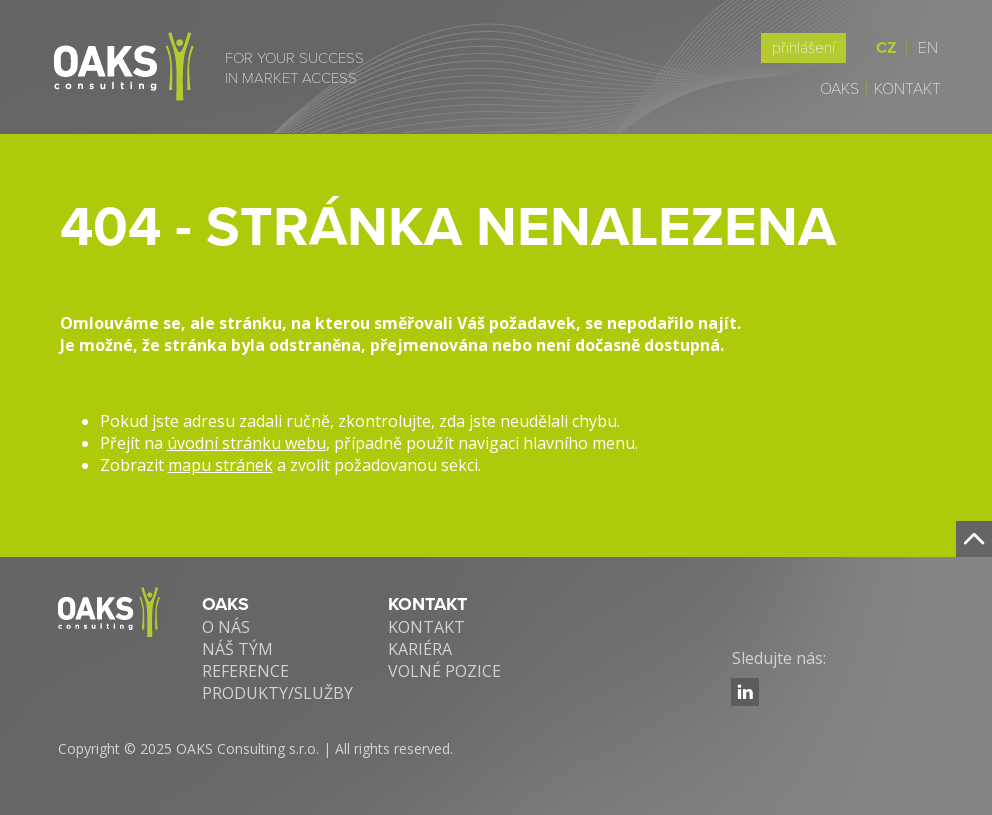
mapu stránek (220, 465)
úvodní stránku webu (246, 443)
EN (928, 48)
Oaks (839, 89)
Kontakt (907, 89)
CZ (891, 48)
